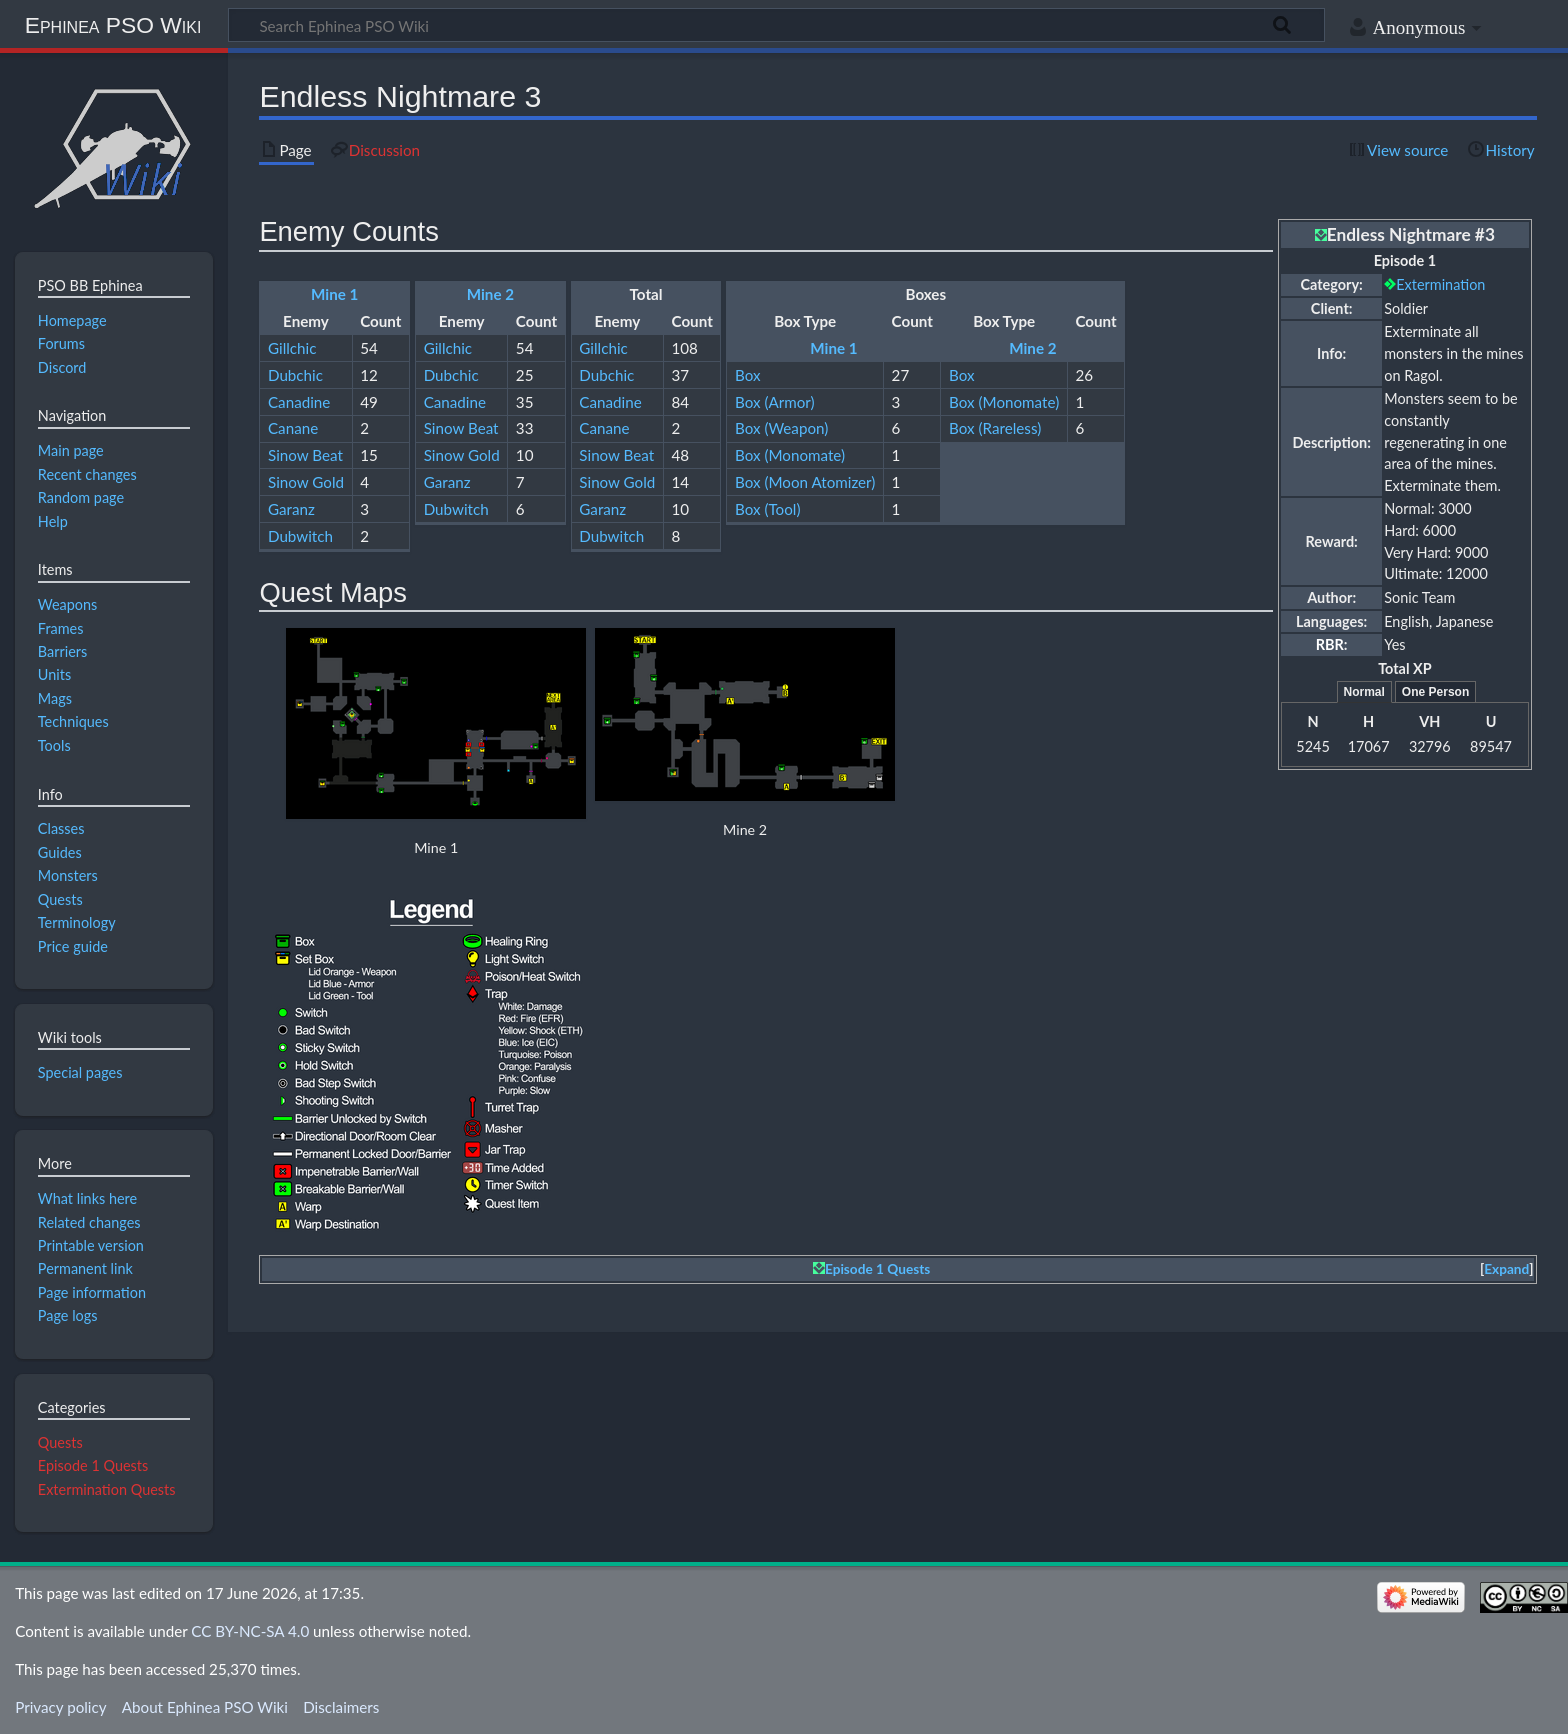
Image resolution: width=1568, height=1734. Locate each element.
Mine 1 (334, 294)
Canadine (299, 402)
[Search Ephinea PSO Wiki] (776, 25)
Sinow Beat (305, 455)
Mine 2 (490, 294)
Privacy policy (60, 1707)
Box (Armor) (775, 402)
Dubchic (295, 375)
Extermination (1440, 284)
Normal (1364, 692)
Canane (293, 428)
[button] (1507, 1269)
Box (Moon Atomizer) (805, 482)
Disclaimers (341, 1707)
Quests (60, 1442)
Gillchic (292, 348)
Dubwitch (300, 536)
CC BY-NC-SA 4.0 (250, 1631)
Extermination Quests (107, 1489)
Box (748, 375)
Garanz (291, 509)
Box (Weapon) (781, 428)
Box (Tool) (767, 509)
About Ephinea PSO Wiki (205, 1707)
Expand (1506, 1269)
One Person (1435, 692)
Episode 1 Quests (877, 1269)
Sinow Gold (306, 482)
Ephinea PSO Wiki (113, 25)
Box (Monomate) (1004, 402)
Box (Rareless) (995, 428)
